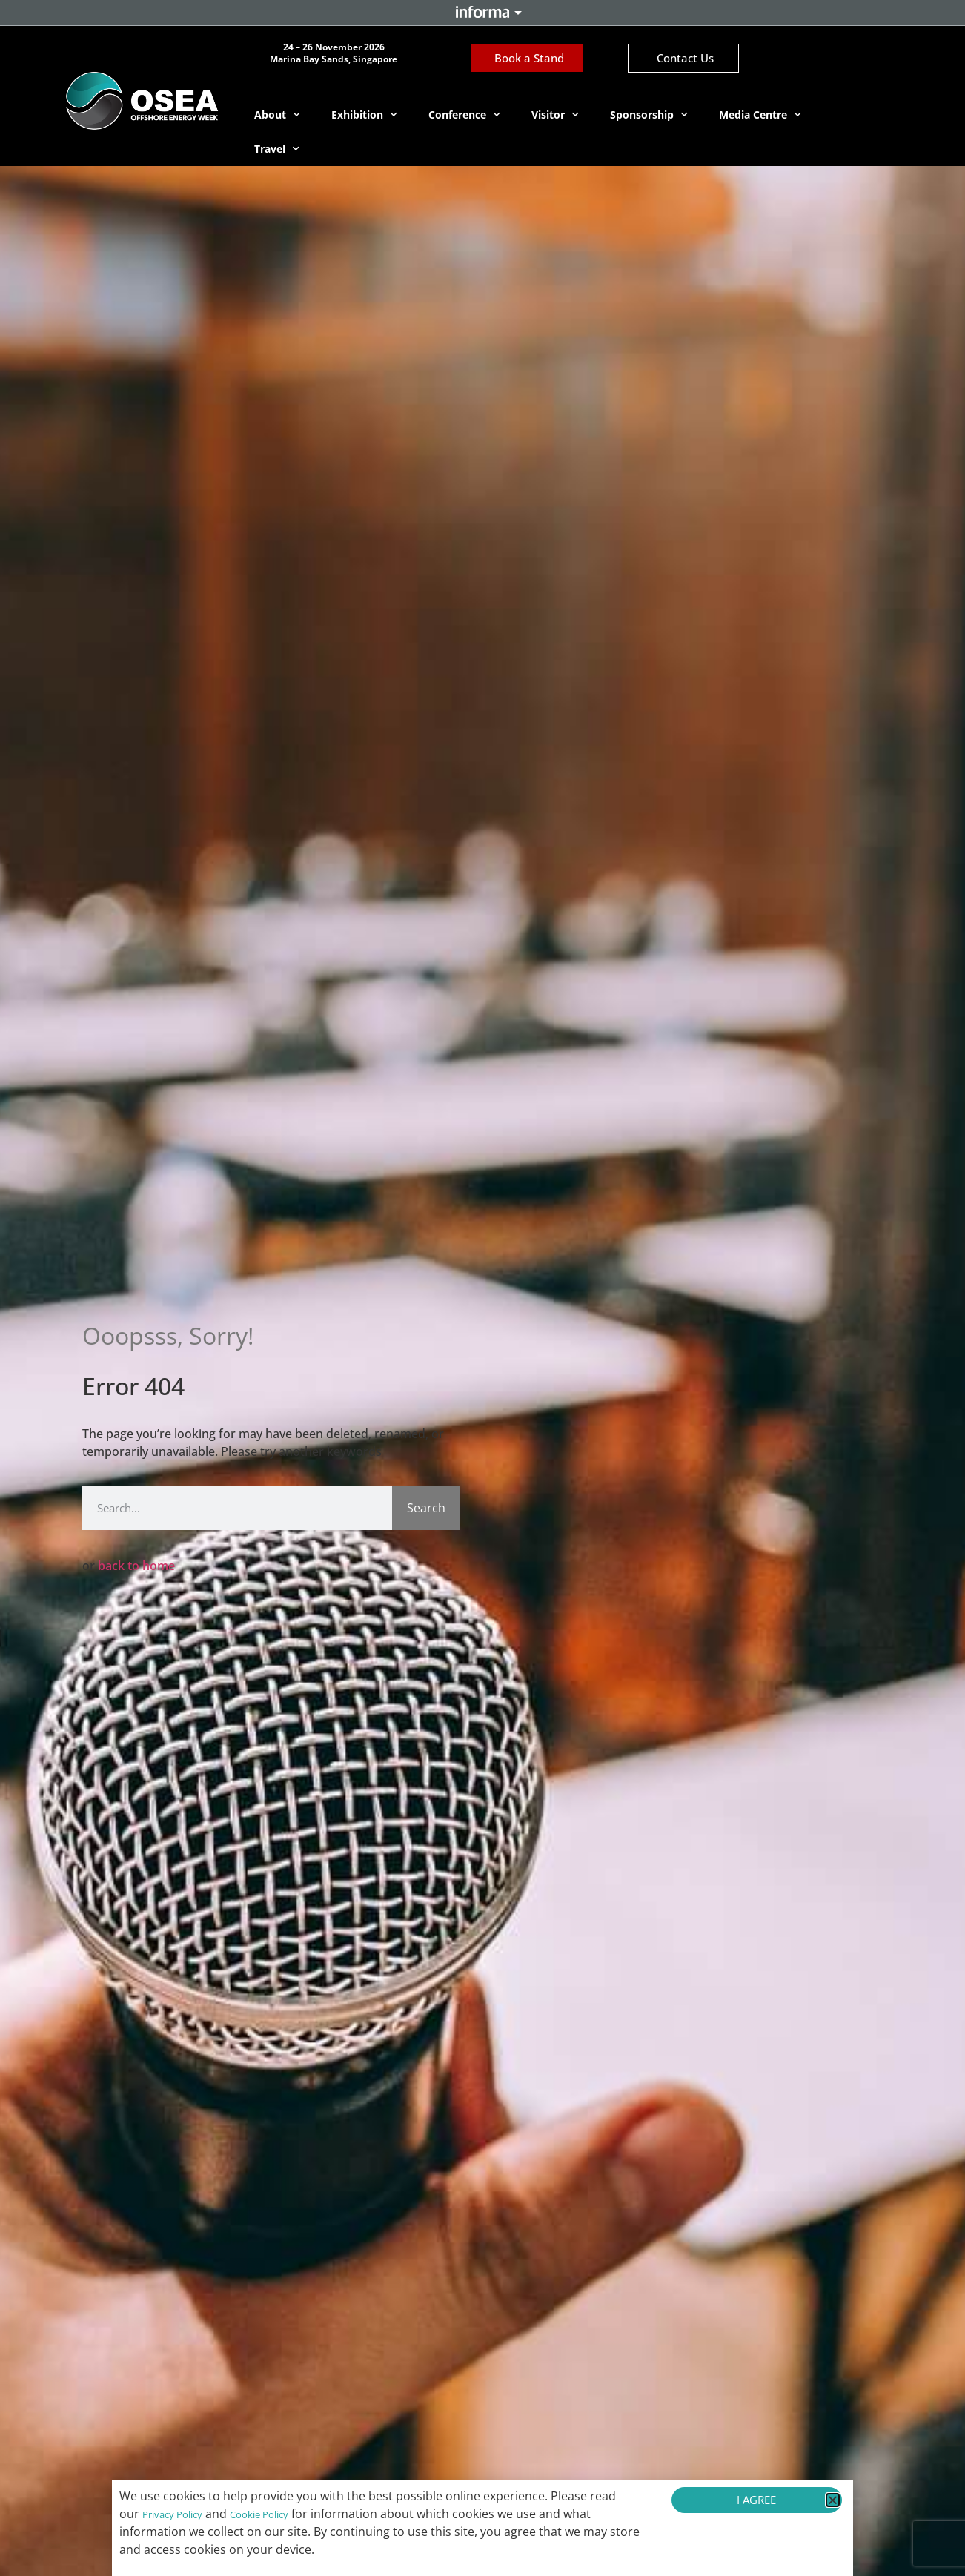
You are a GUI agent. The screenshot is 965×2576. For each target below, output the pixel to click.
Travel (276, 149)
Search (426, 1508)
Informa (482, 12)
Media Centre (760, 115)
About (277, 115)
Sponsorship (649, 115)
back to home (136, 1565)
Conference (464, 115)
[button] (832, 2500)
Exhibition (364, 115)
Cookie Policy (259, 2514)
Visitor (555, 115)
